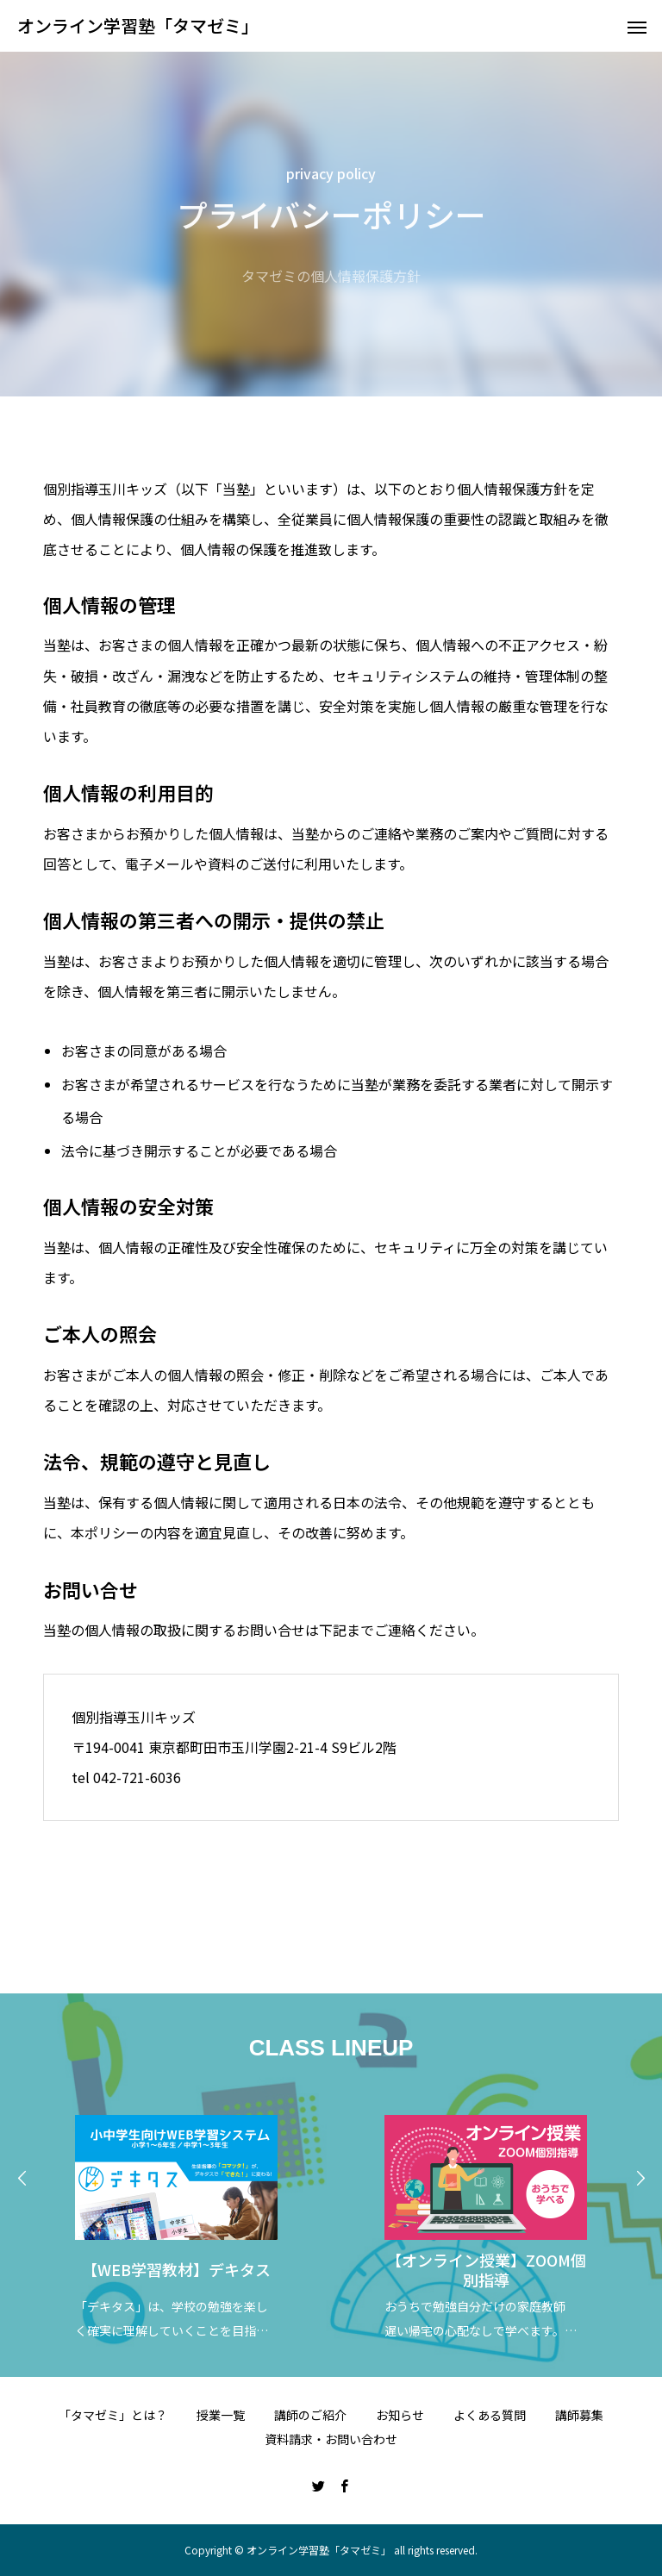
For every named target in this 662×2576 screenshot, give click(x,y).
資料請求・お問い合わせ (331, 2439)
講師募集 (579, 2414)
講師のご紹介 (310, 2414)
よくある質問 (489, 2414)
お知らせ (400, 2414)
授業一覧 (221, 2414)
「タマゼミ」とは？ (113, 2414)
